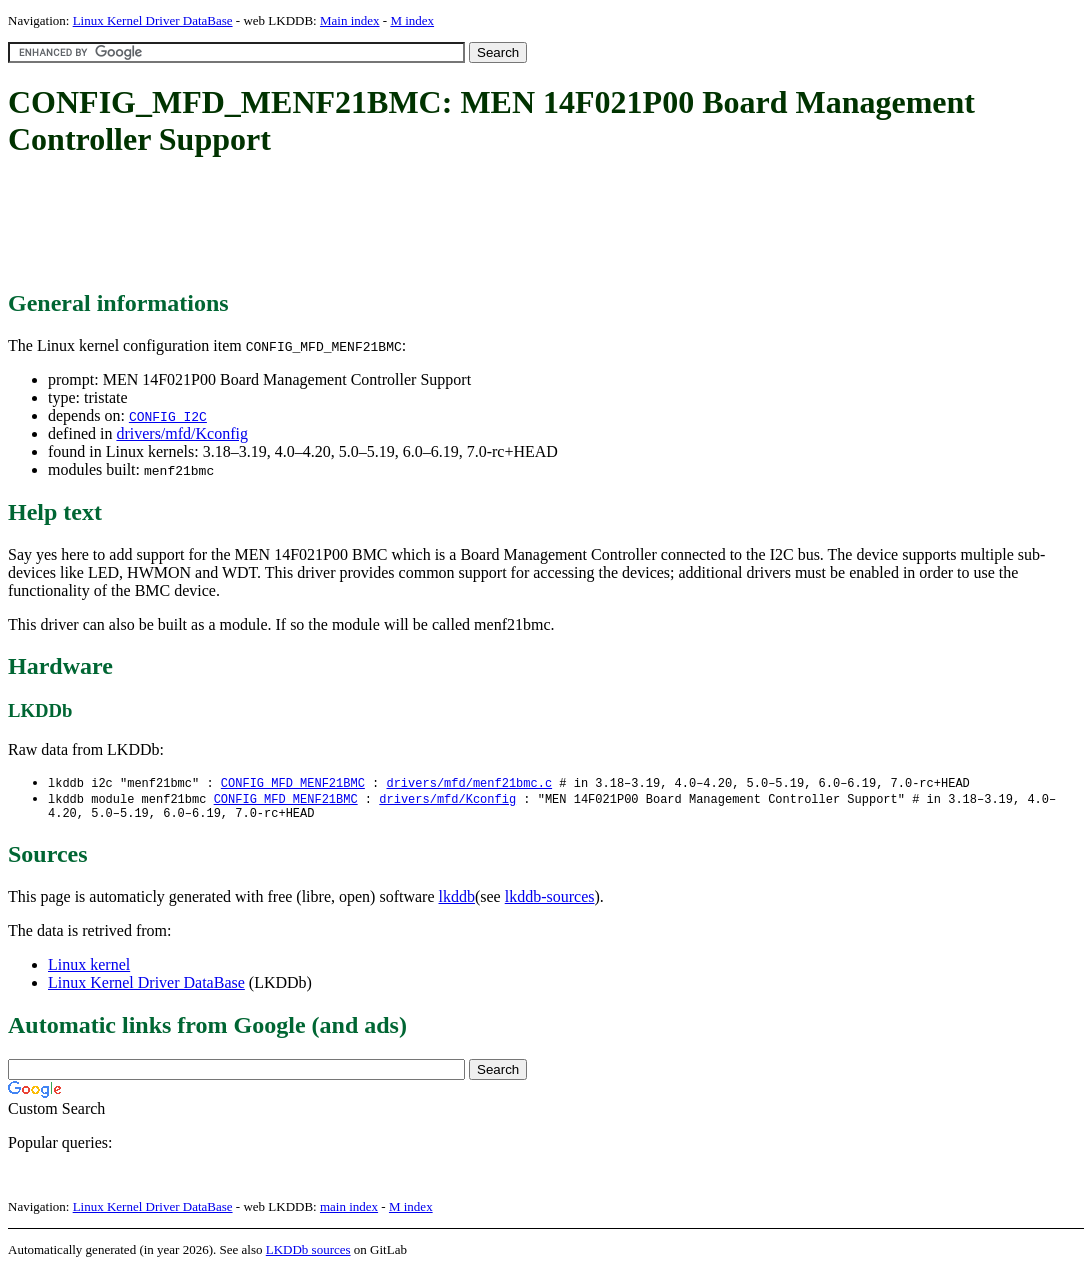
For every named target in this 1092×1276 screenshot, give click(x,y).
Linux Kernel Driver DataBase (153, 20)
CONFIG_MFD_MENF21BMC (293, 783)
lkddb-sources (550, 901)
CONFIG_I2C (168, 416)
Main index (350, 20)
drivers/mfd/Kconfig (182, 433)
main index (349, 1211)
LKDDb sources (308, 1254)
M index (412, 20)
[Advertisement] (372, 225)
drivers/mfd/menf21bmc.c (469, 783)
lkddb (457, 901)
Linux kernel (89, 969)
